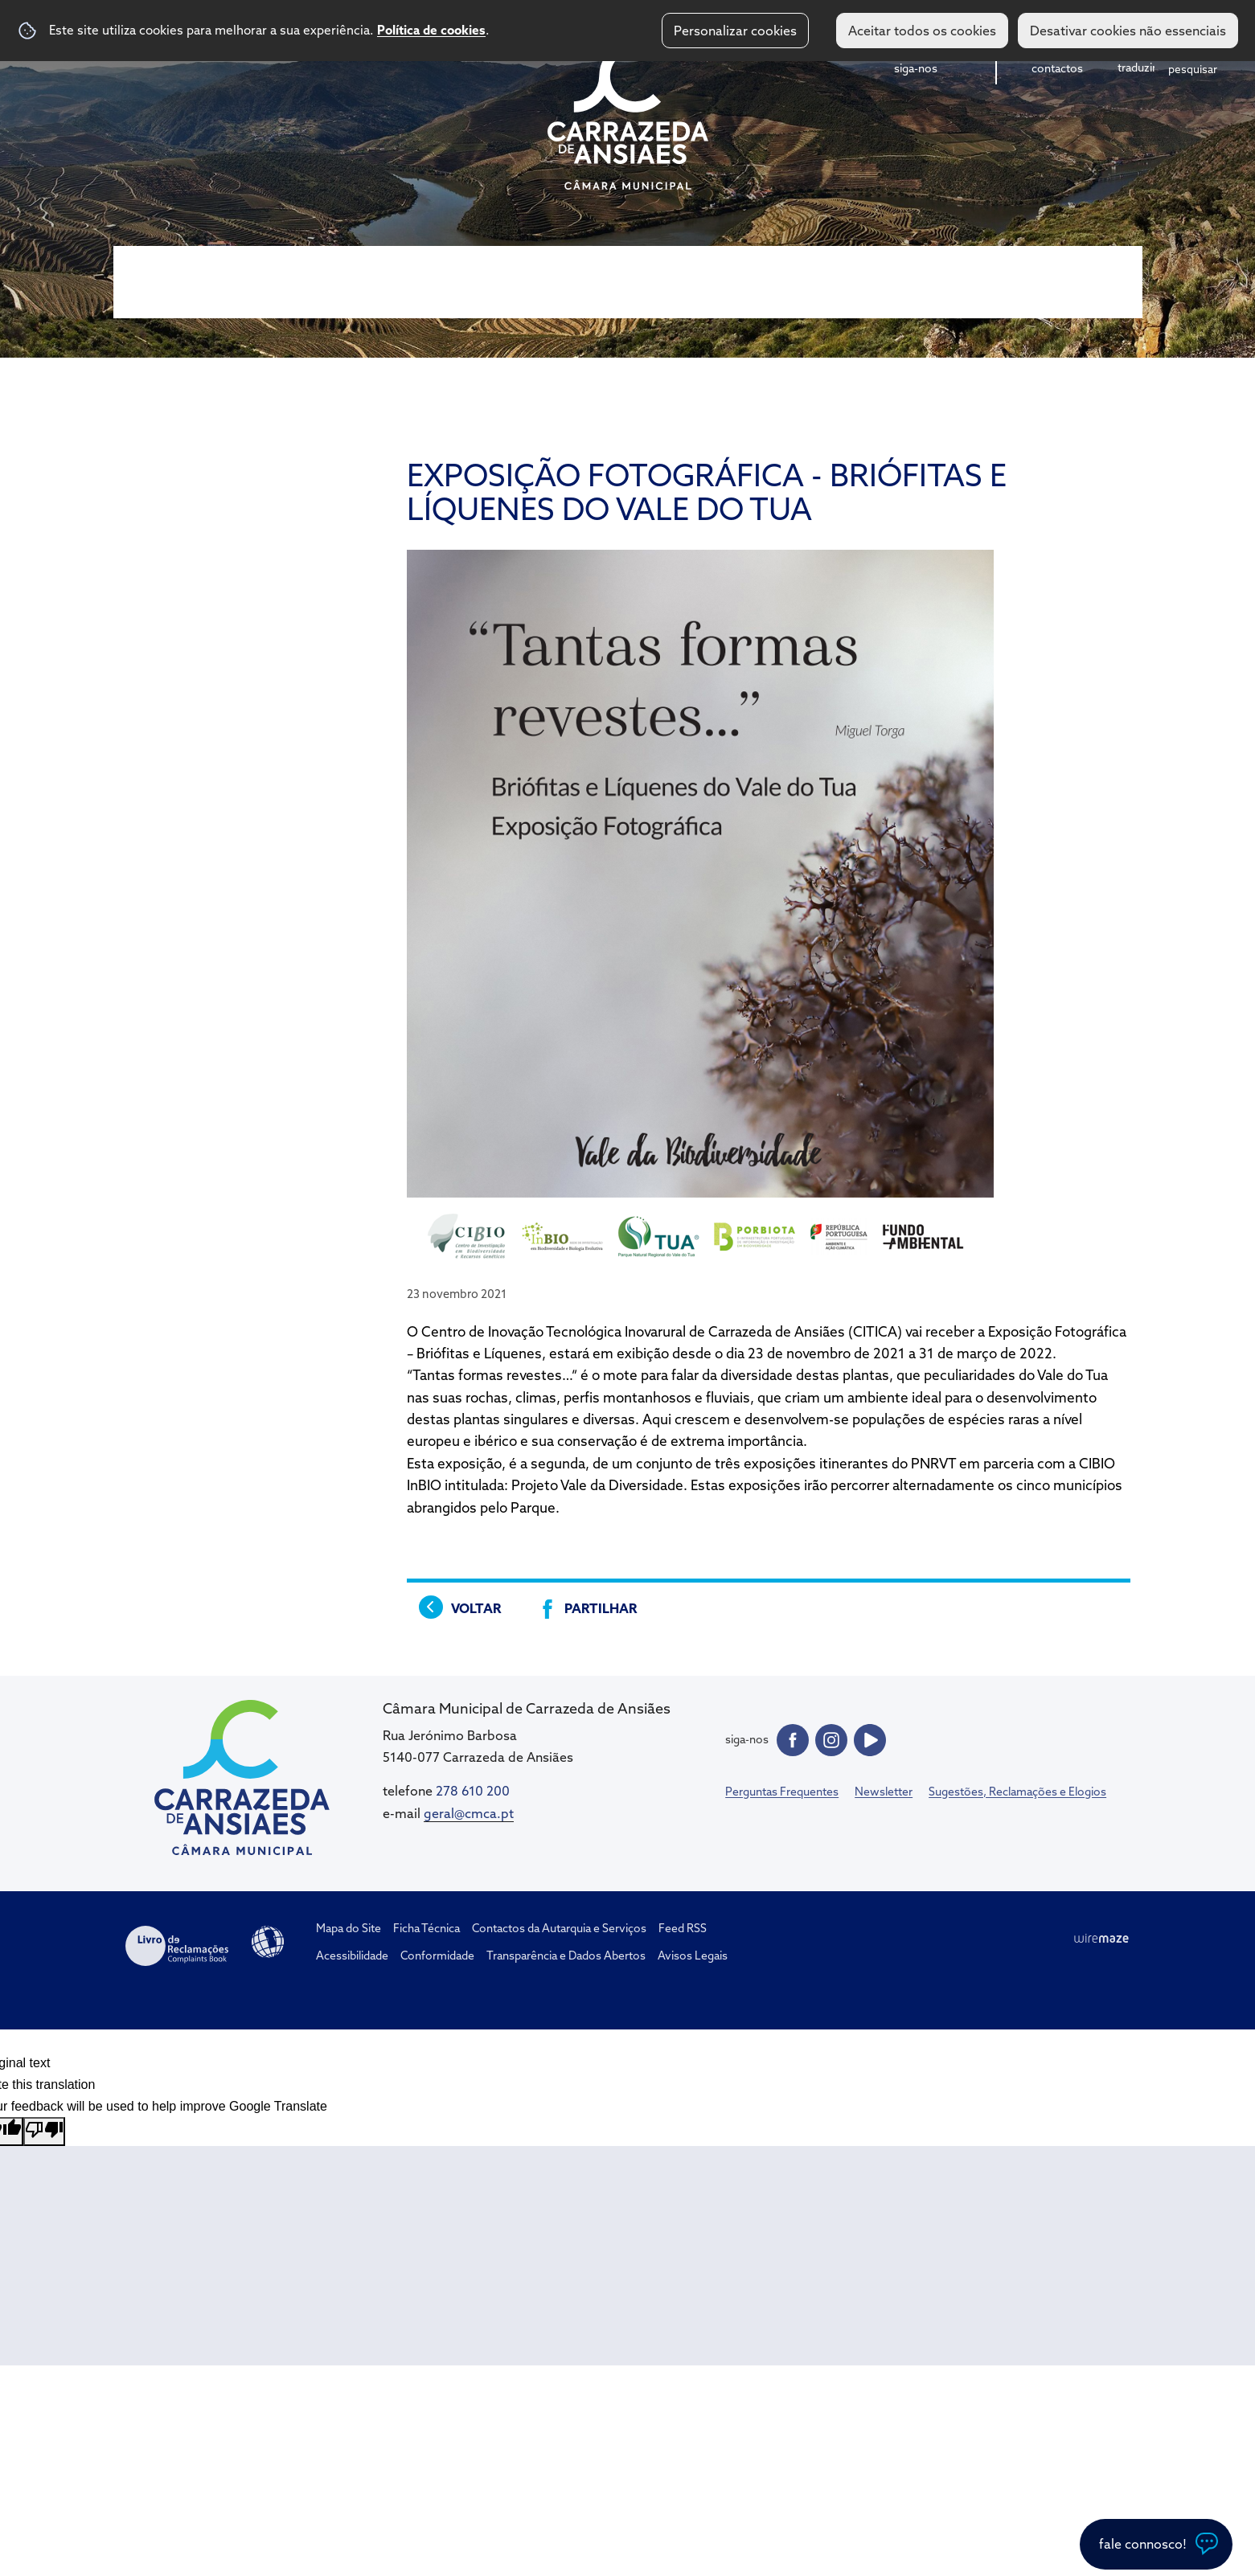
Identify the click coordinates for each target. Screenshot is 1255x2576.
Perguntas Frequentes (782, 1791)
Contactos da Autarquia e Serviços (559, 1928)
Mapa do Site (348, 1928)
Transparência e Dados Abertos (566, 1955)
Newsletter (884, 1791)
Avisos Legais (693, 1955)
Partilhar (600, 1608)
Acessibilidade (268, 1942)
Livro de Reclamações (176, 1946)
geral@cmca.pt (469, 1813)
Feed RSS (682, 1928)
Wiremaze (1101, 1939)
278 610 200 (473, 1791)
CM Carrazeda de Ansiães (628, 115)
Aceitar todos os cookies (922, 31)
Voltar (476, 1608)
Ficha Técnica (426, 1928)
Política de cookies (431, 30)
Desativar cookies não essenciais (1128, 31)
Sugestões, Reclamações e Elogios (1017, 1791)
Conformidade (437, 1955)
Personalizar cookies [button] (735, 31)
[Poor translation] (44, 2131)
